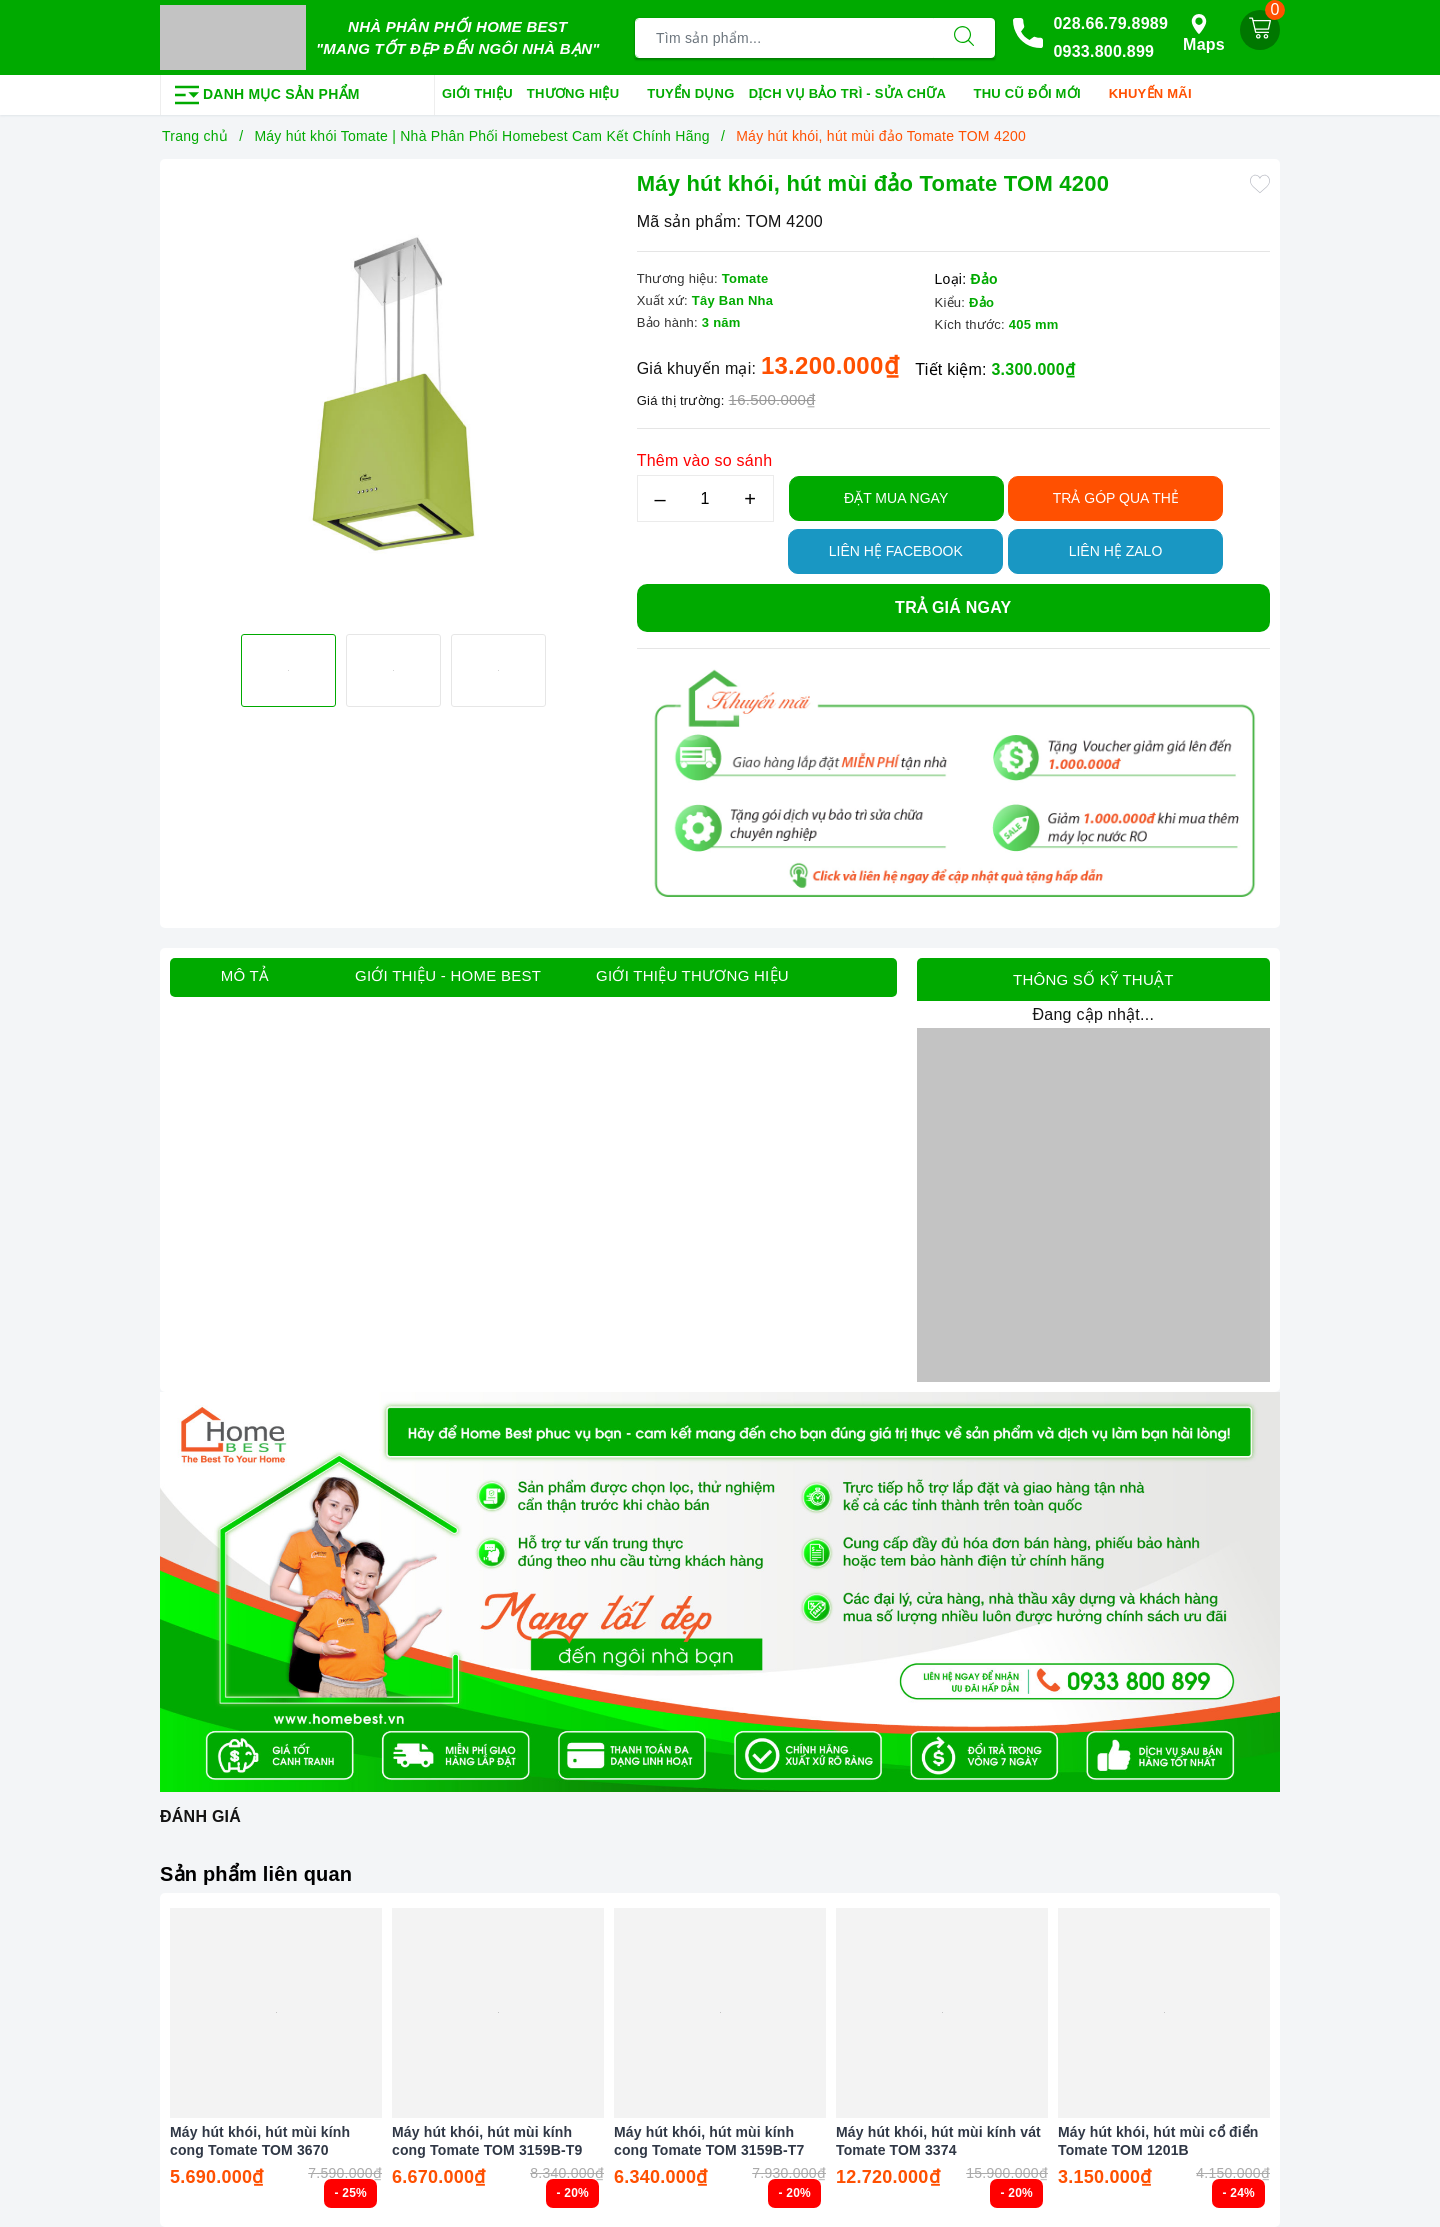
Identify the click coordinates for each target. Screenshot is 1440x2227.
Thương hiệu (580, 95)
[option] (393, 394)
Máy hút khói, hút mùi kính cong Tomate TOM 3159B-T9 (487, 2141)
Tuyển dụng (690, 93)
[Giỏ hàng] (1260, 30)
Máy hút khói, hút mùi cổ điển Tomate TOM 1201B (1158, 2141)
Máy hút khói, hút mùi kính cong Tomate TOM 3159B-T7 (709, 2141)
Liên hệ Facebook (896, 551)
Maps (1204, 33)
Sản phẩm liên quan (256, 1874)
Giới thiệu (477, 93)
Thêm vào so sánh (705, 460)
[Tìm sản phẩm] (784, 38)
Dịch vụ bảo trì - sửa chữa (854, 95)
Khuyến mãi (1157, 95)
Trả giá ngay (953, 607)
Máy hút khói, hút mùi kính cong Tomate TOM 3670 (260, 2141)
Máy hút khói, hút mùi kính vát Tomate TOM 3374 (938, 2141)
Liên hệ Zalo (1116, 551)
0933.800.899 (1103, 51)
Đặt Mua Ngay (896, 498)
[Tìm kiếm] (964, 38)
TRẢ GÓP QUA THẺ (1116, 498)
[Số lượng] (705, 498)
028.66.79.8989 (1110, 23)
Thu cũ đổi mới (1034, 95)
